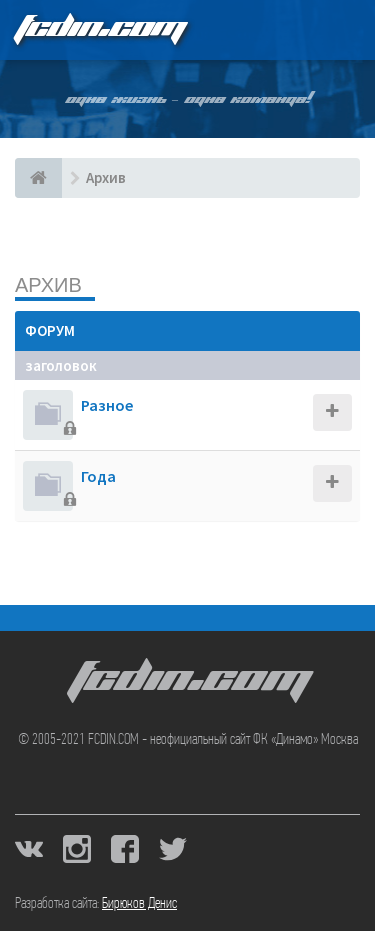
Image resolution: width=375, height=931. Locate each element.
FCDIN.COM (99, 29)
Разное (107, 405)
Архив (48, 284)
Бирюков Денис (139, 904)
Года (98, 476)
